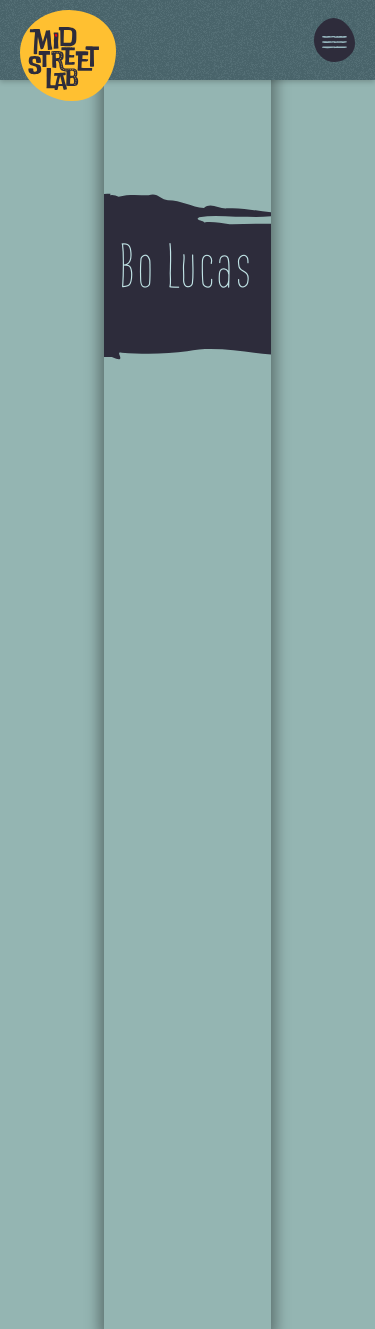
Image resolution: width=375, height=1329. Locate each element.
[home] (68, 40)
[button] (334, 39)
